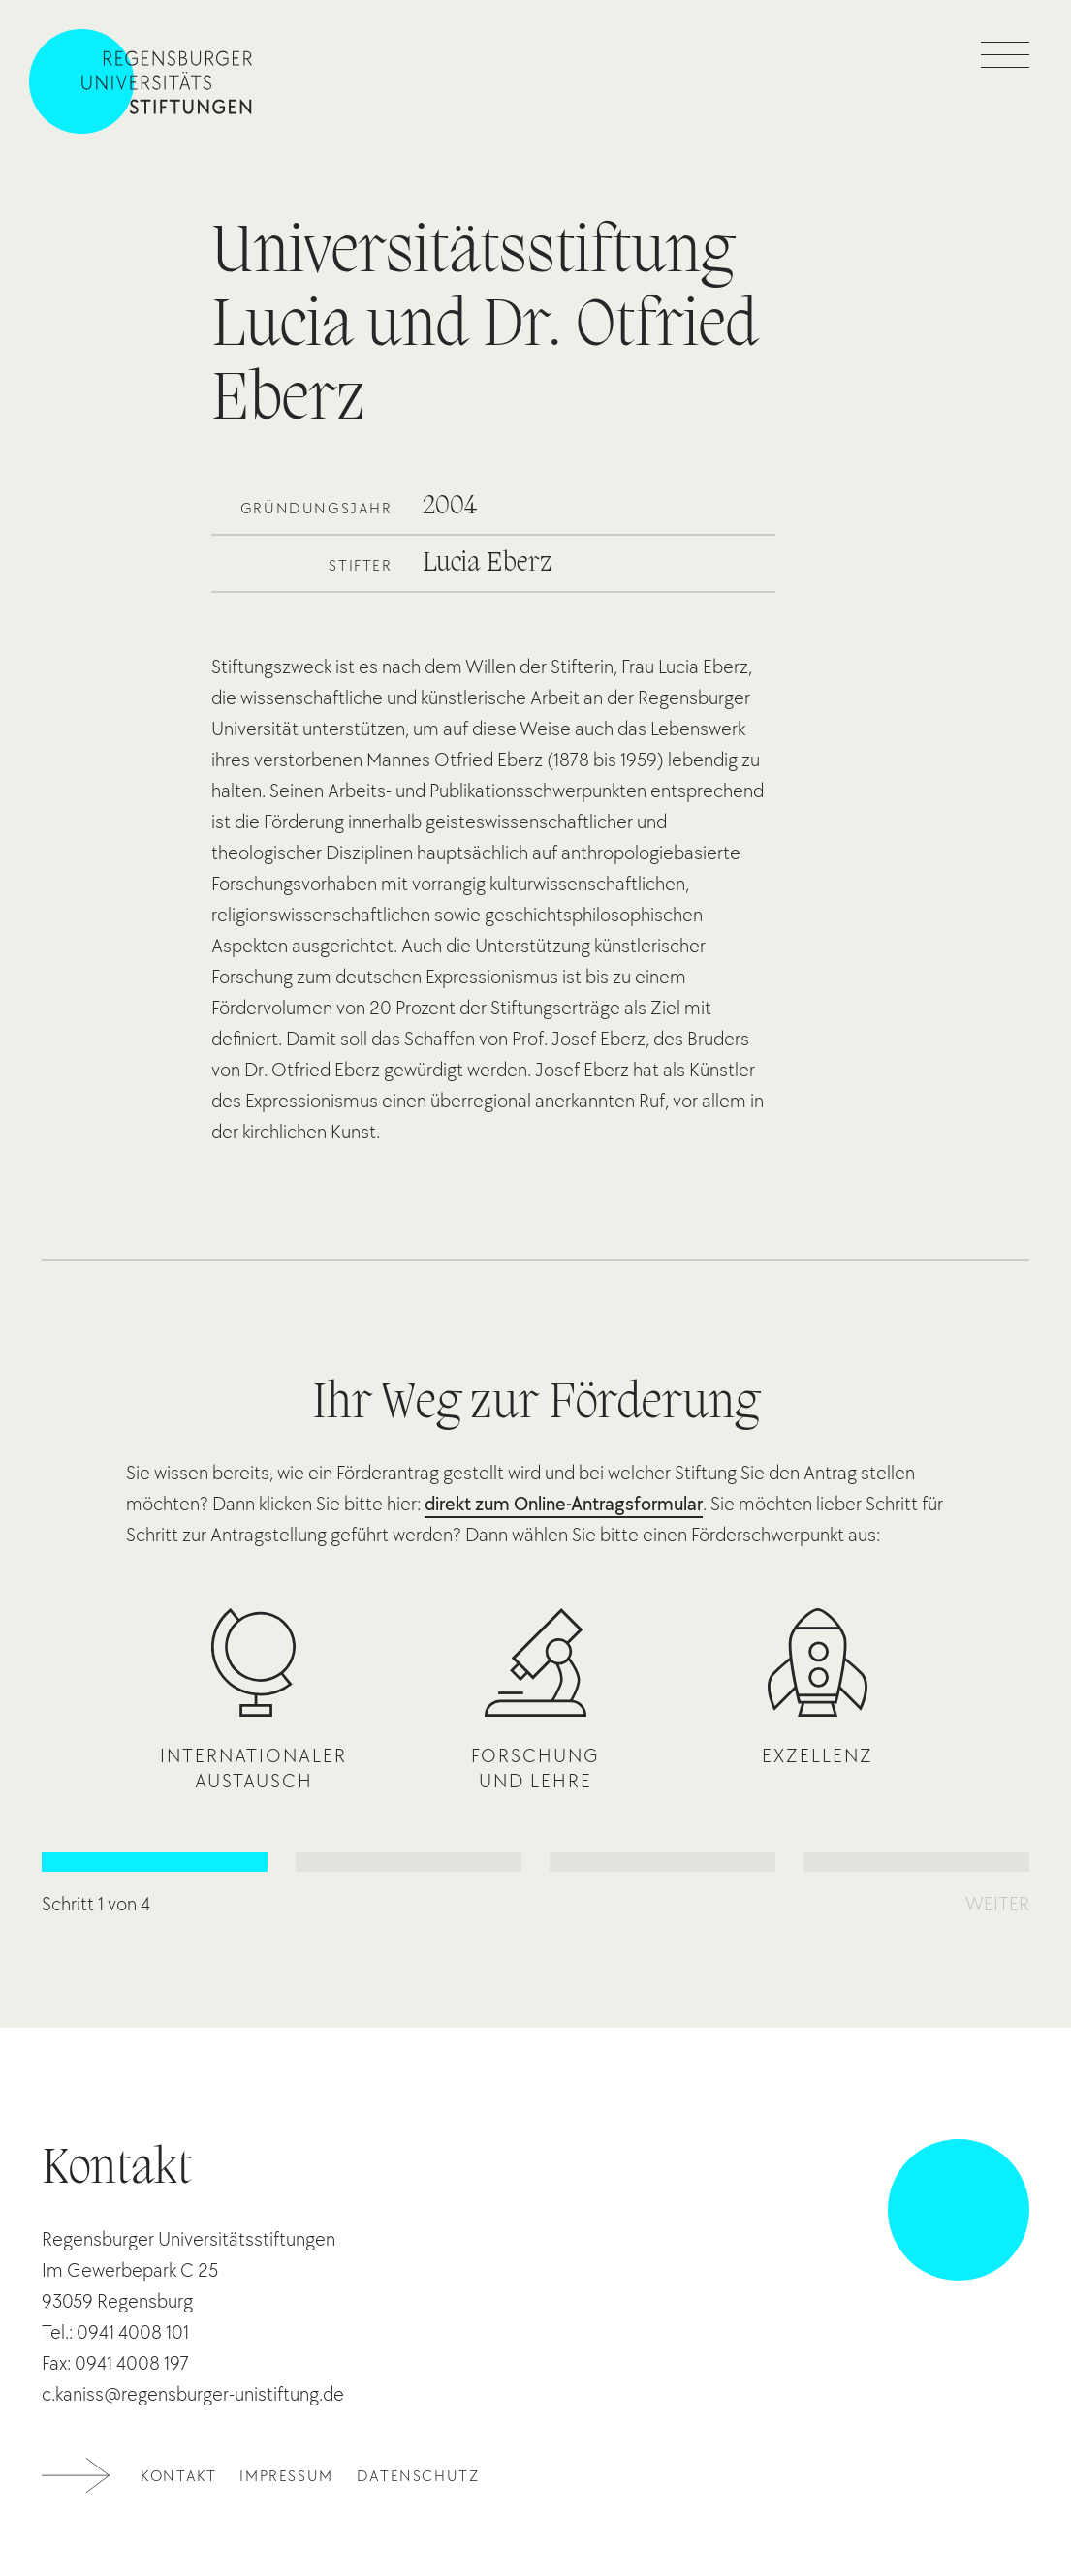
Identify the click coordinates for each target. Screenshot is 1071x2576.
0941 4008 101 (133, 2331)
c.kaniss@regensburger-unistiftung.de (193, 2393)
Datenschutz (418, 2475)
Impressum (285, 2475)
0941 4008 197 (132, 2362)
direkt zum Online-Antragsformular (564, 1503)
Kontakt (178, 2475)
